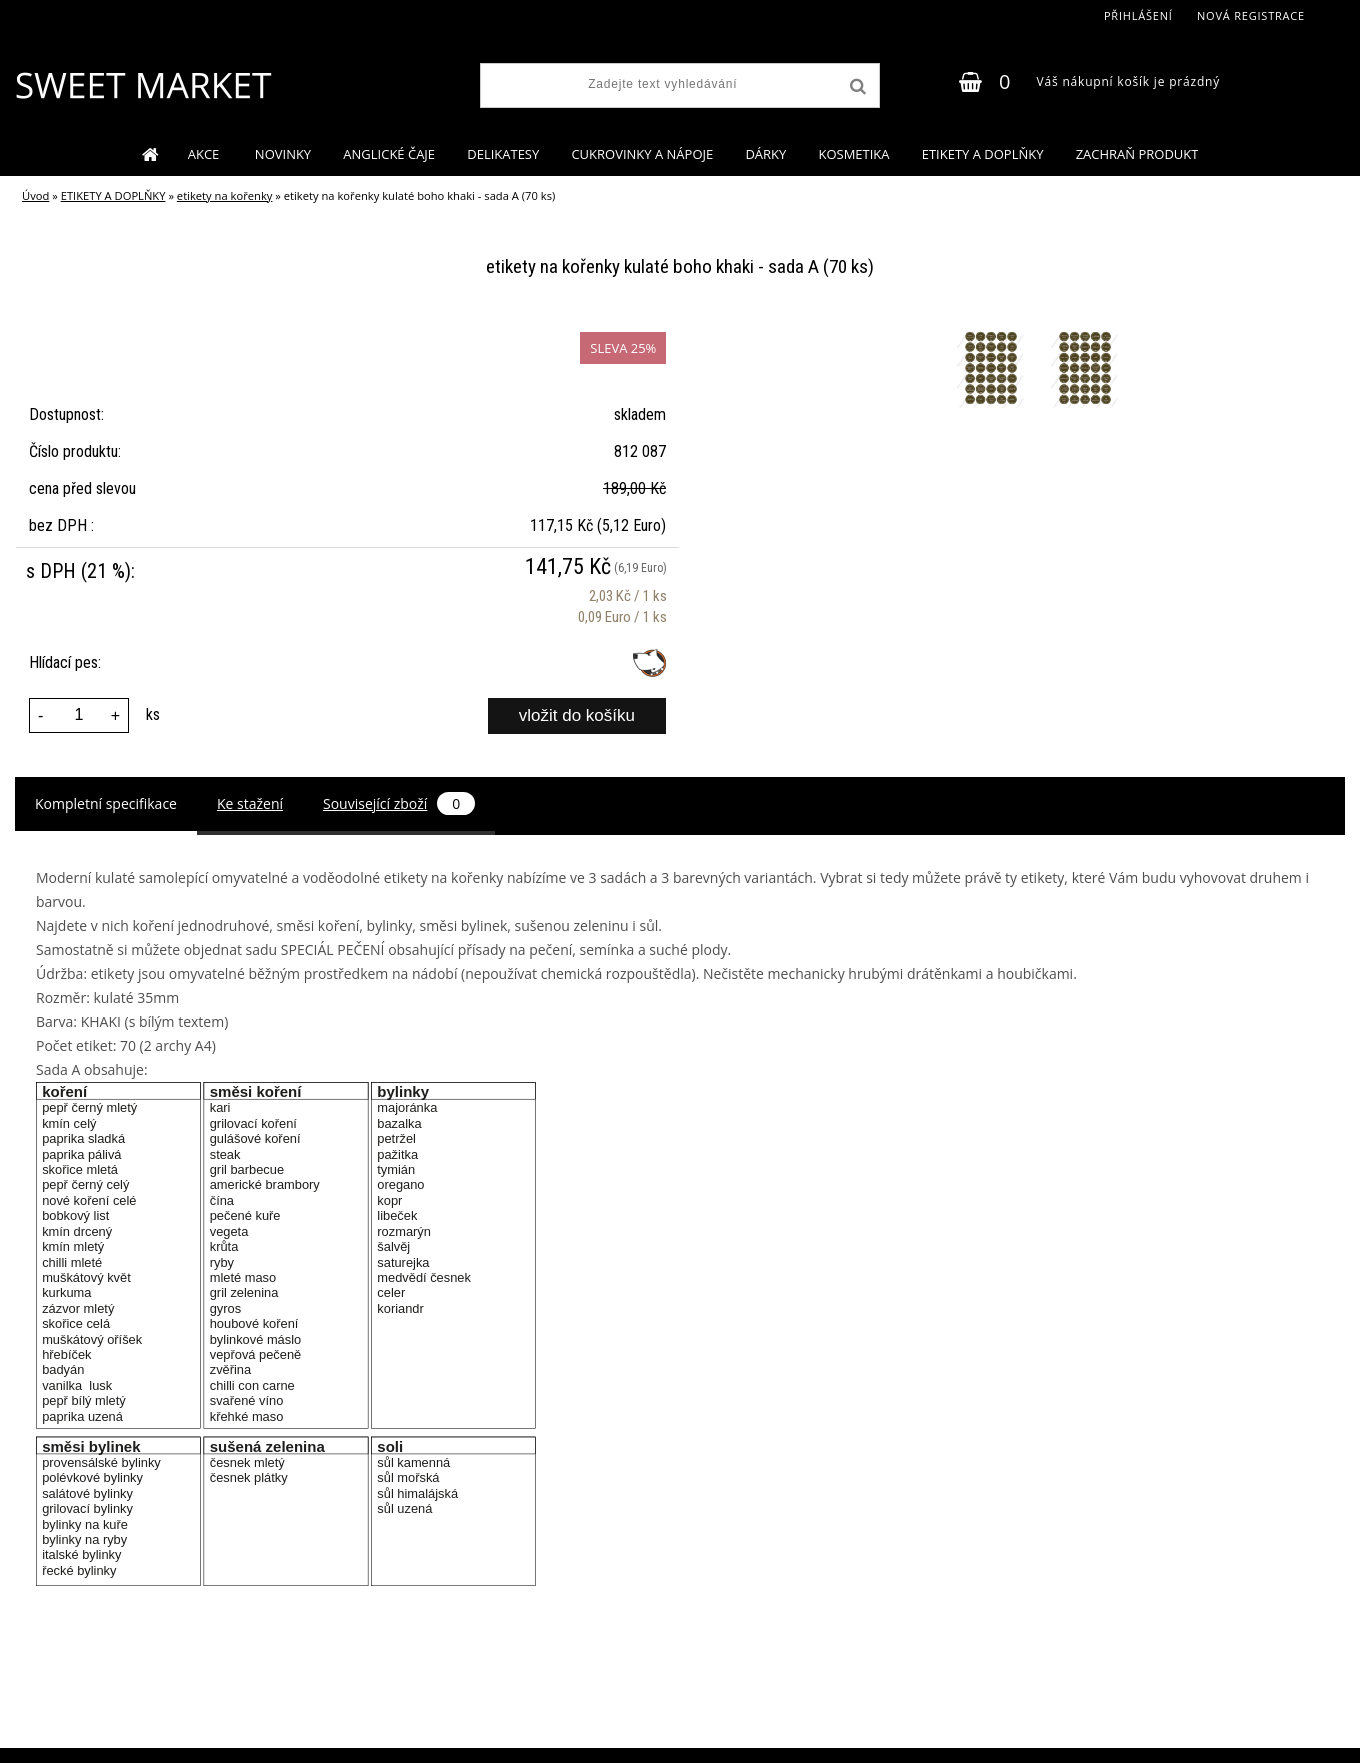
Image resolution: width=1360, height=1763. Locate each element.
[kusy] (79, 715)
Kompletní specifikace (106, 803)
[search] (856, 87)
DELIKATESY (503, 154)
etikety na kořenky (225, 195)
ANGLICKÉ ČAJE (389, 154)
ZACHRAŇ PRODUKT (1137, 154)
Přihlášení (1138, 15)
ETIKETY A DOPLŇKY (983, 154)
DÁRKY (765, 154)
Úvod (35, 195)
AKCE (205, 154)
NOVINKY (283, 154)
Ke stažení (250, 803)
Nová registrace (1251, 15)
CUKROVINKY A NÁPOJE (642, 154)
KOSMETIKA (853, 154)
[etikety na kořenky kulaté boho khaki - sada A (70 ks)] (993, 331)
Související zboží (399, 803)
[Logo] (142, 85)
